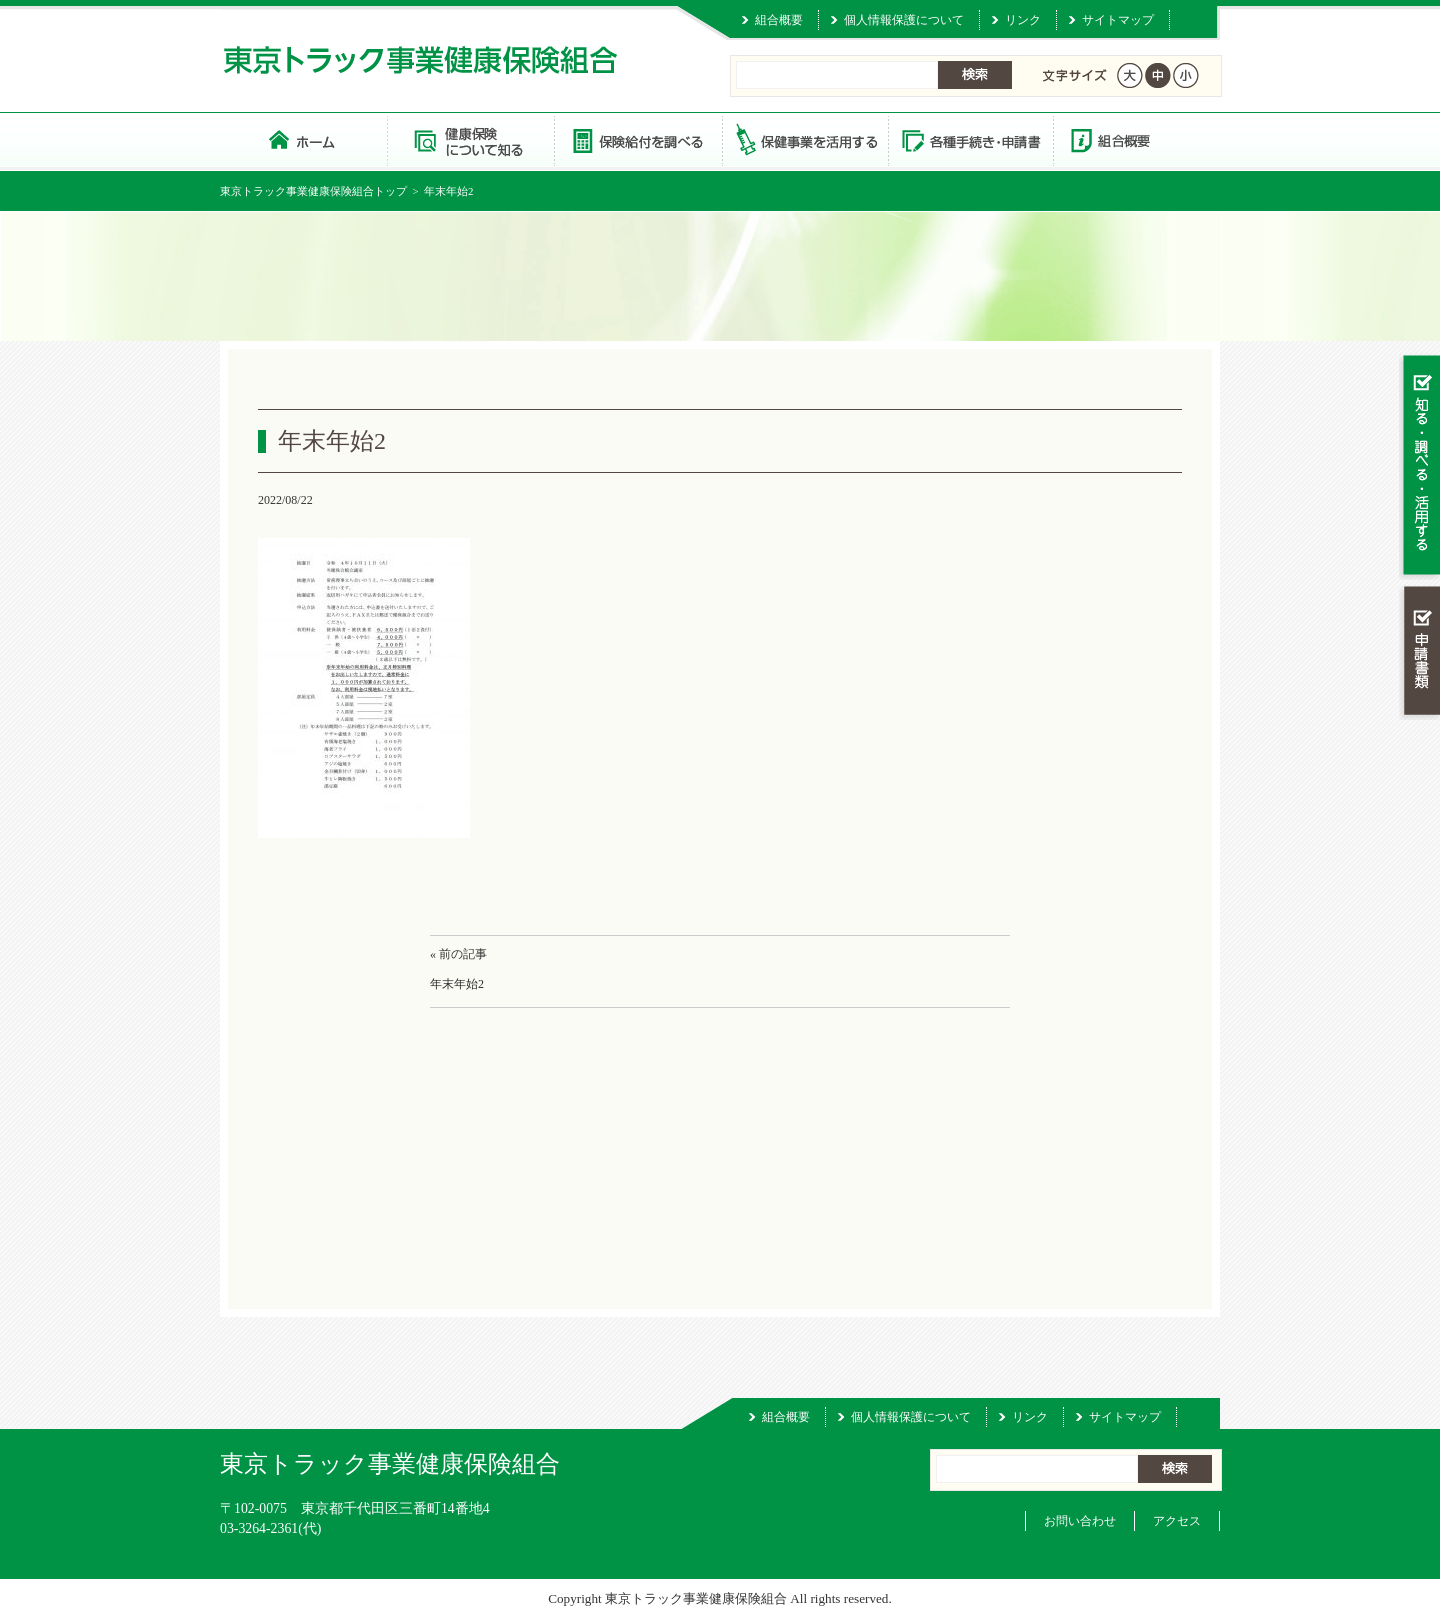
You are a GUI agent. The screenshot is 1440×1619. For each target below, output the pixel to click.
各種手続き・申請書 (970, 139)
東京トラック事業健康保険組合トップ (313, 191)
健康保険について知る (470, 139)
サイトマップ (1118, 20)
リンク (1023, 20)
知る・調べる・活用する (1419, 466)
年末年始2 (457, 984)
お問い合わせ (1080, 1521)
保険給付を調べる (637, 139)
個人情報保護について (904, 20)
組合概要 (779, 20)
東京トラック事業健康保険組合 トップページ (303, 139)
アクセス (1177, 1521)
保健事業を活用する (804, 139)
